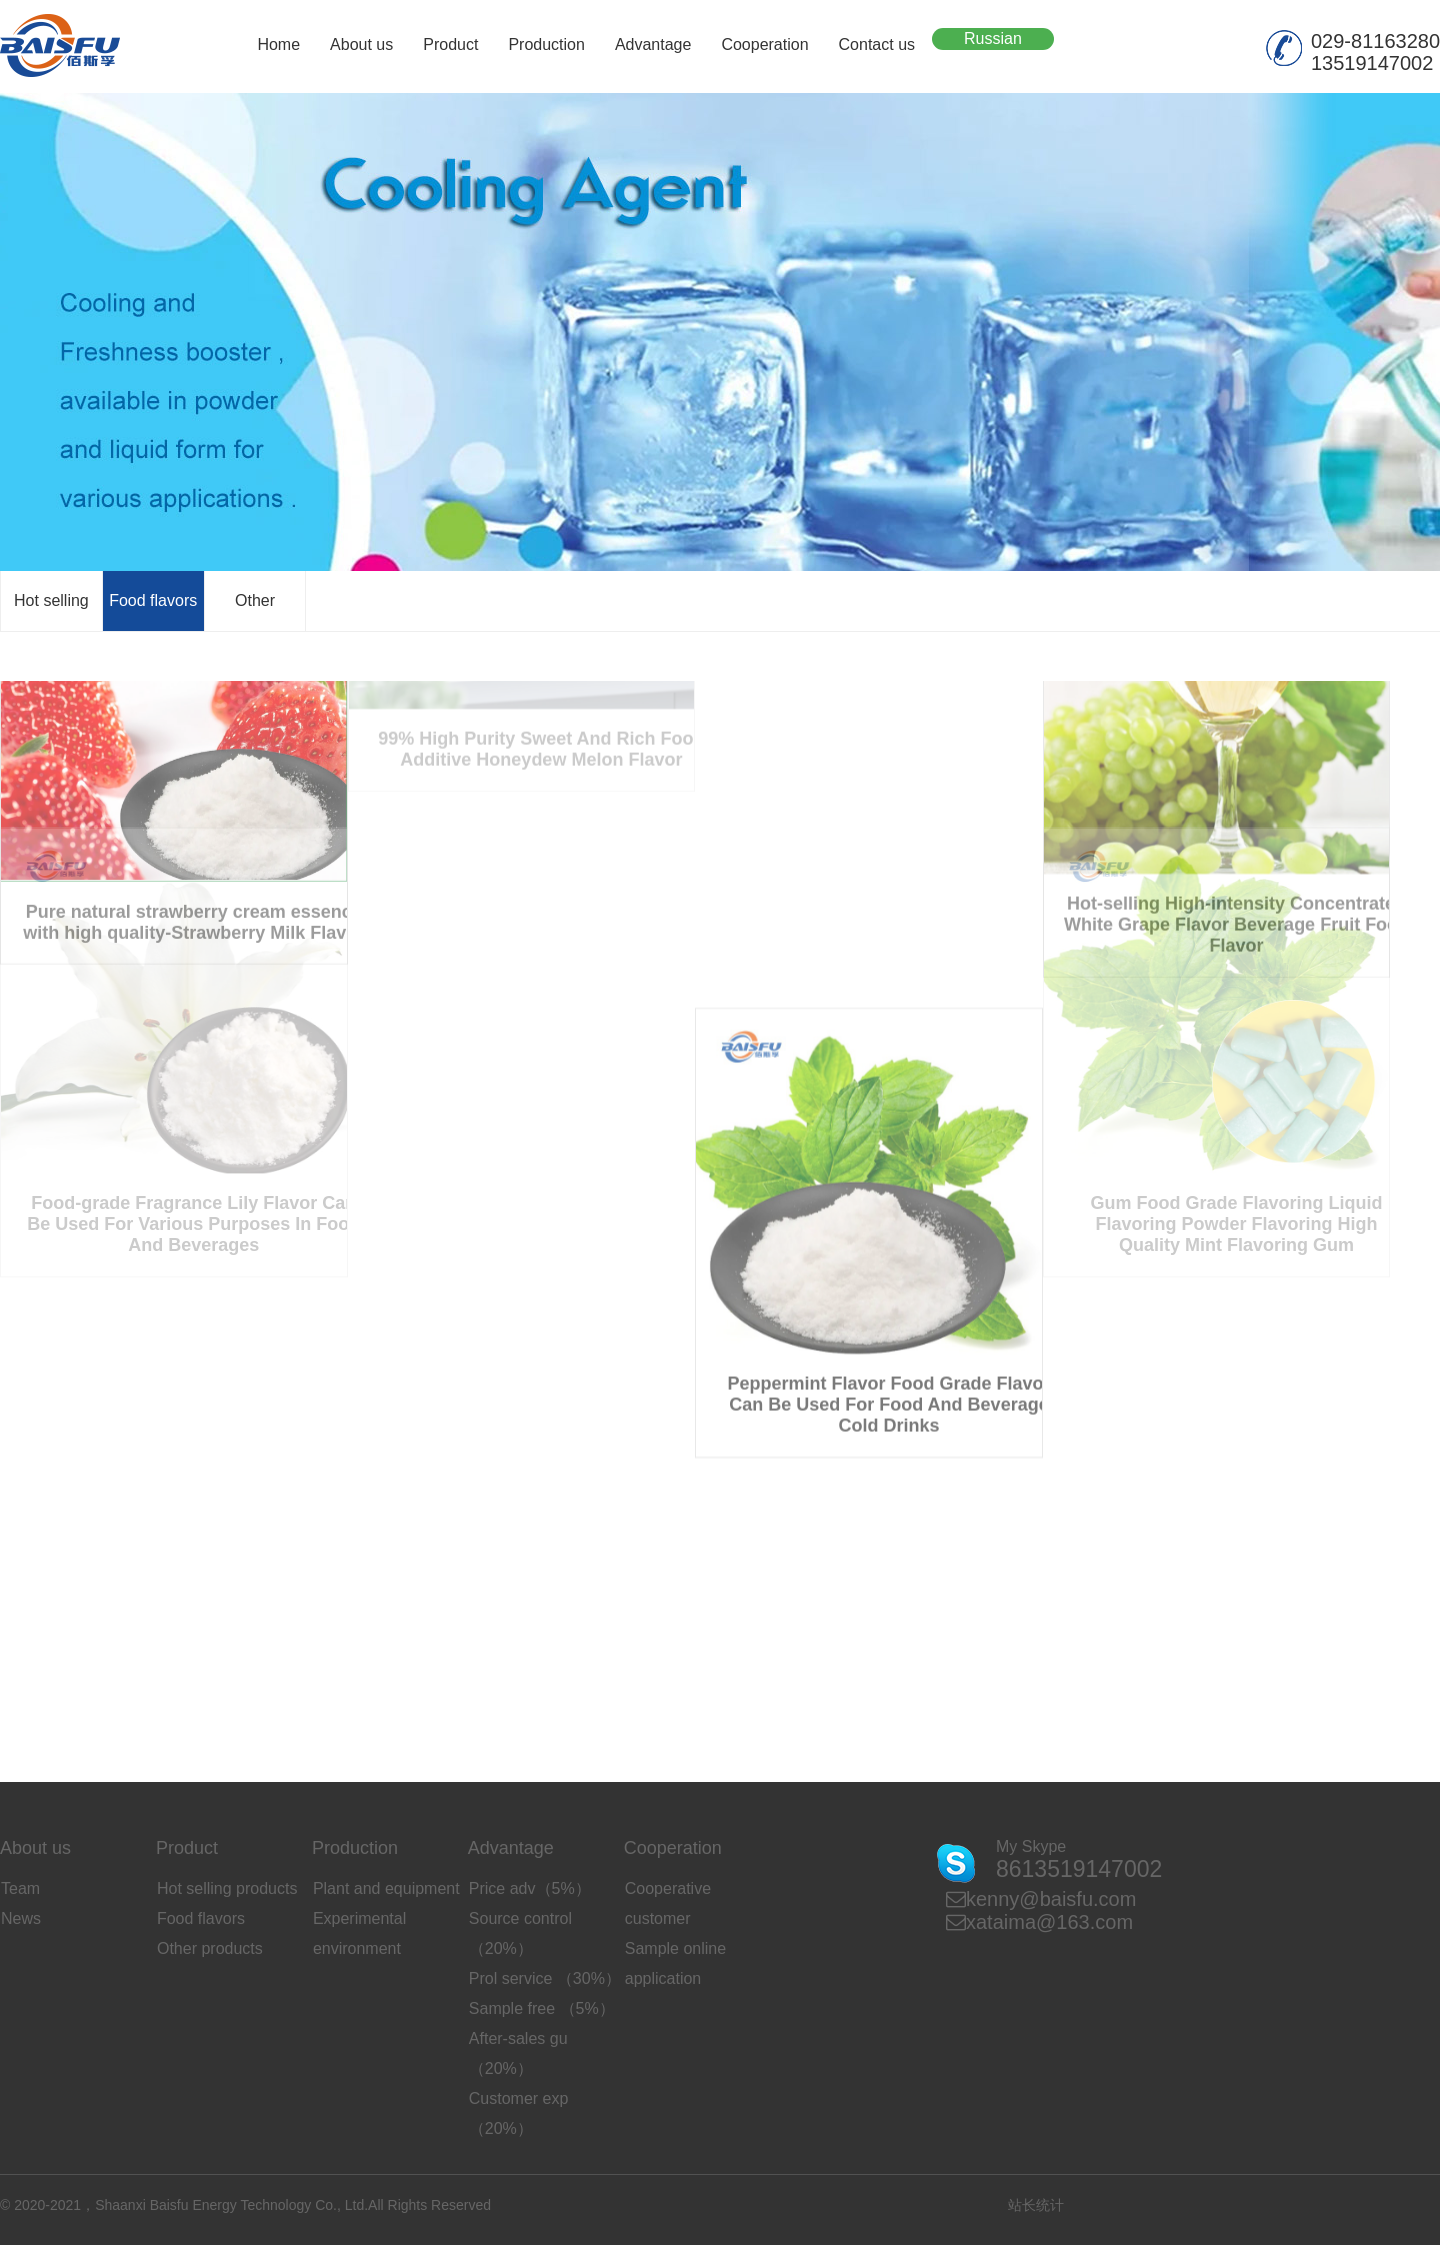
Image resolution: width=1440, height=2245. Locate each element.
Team (20, 1888)
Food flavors (153, 600)
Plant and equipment (386, 1888)
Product (450, 44)
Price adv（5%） (530, 1888)
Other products (210, 1948)
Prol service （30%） (545, 1978)
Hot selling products (227, 1888)
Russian (993, 38)
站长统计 (1036, 2205)
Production (546, 44)
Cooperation (764, 44)
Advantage (653, 44)
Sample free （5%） (542, 2008)
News (21, 1918)
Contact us (877, 44)
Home (278, 44)
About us (361, 44)
